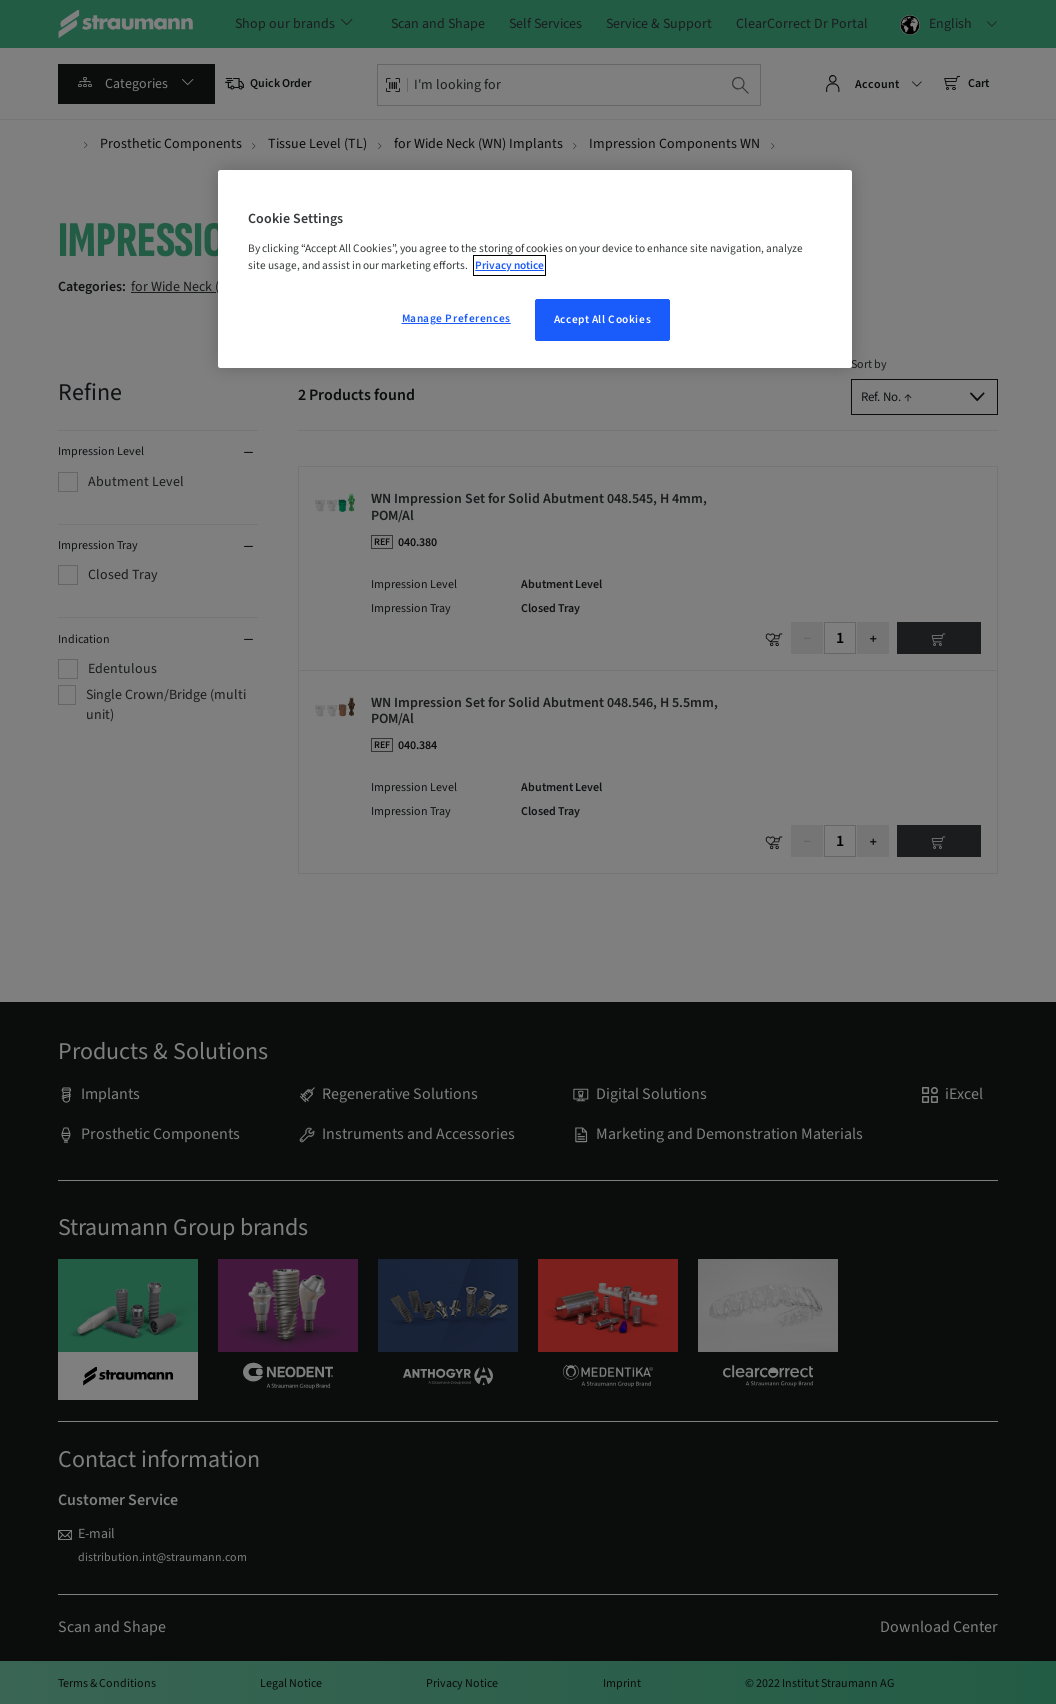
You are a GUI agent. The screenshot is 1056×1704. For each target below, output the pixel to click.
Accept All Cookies (602, 319)
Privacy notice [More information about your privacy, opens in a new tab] (509, 265)
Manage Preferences (456, 318)
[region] (535, 269)
